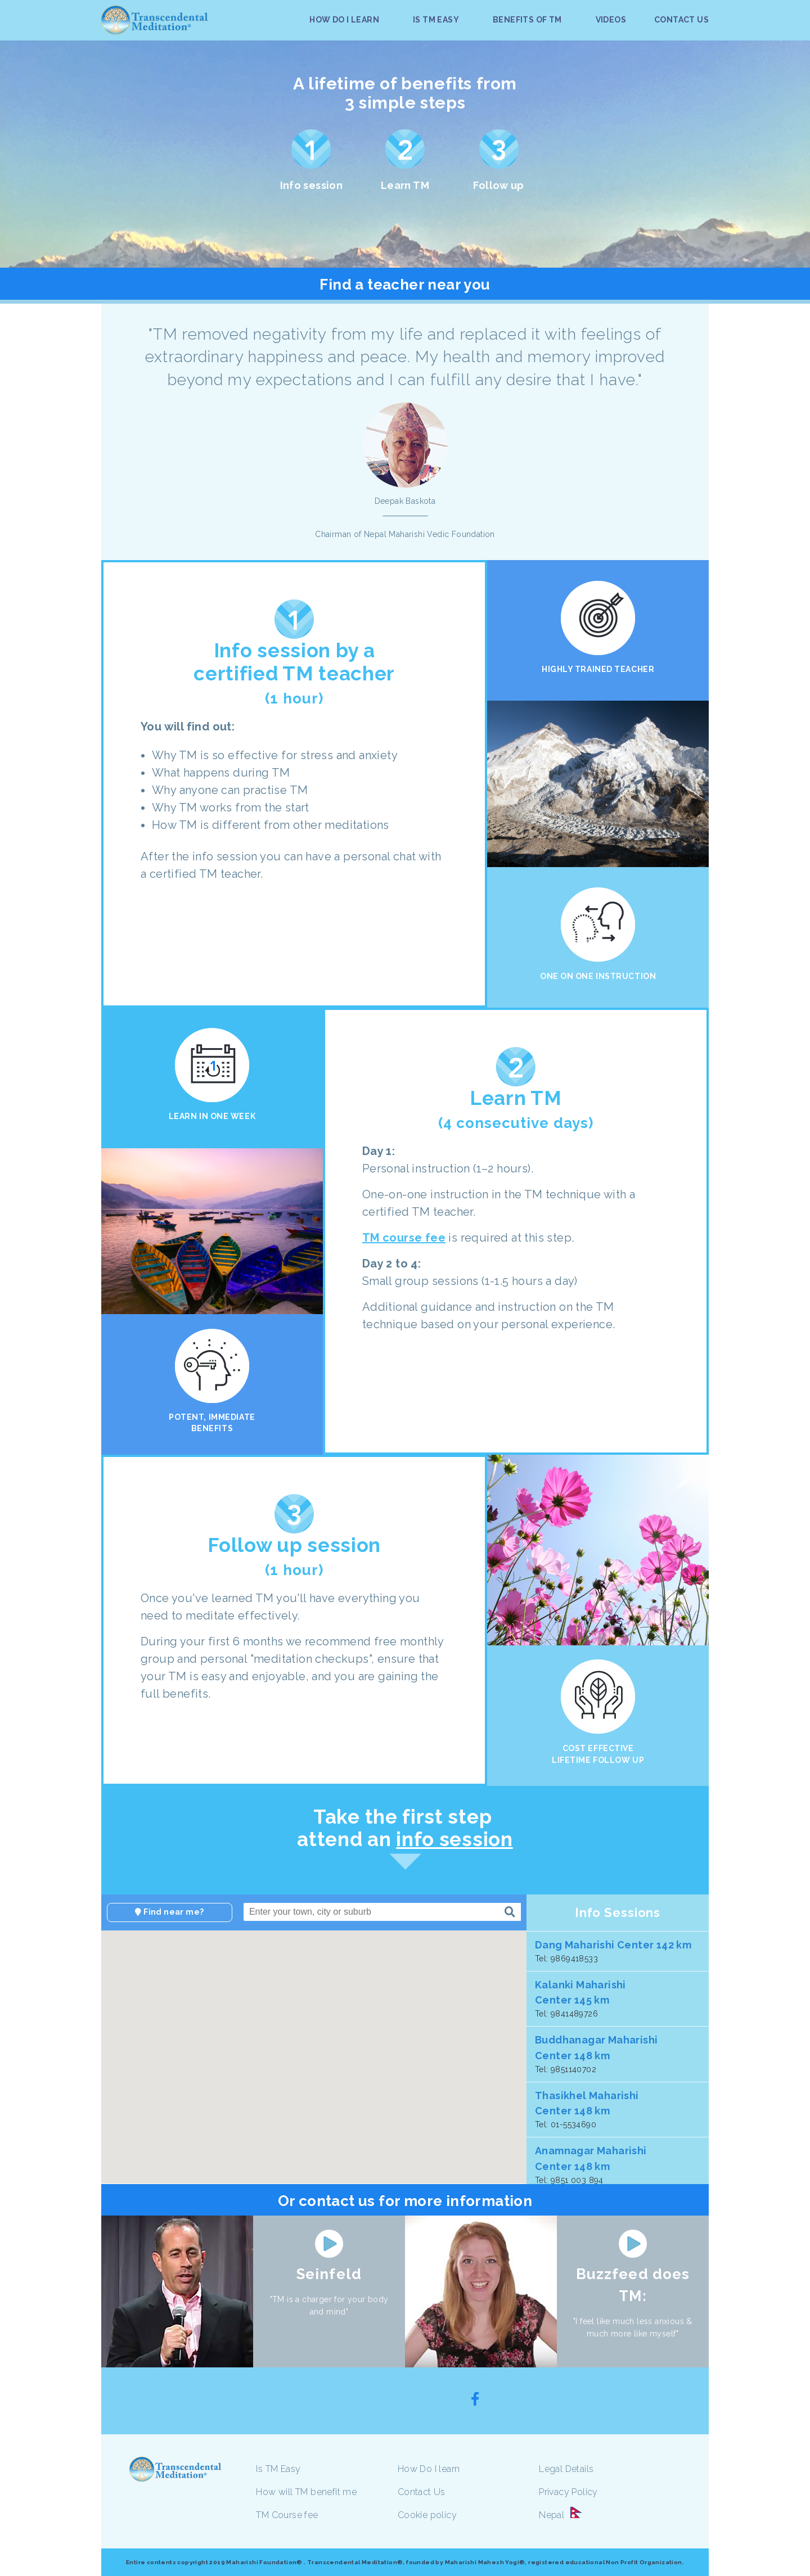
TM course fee (404, 1237)
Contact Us (422, 2492)
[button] (212, 2073)
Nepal (551, 2515)
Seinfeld (328, 2274)
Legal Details (566, 2469)
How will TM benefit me (306, 2492)
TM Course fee (287, 2515)
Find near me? (169, 1911)
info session (454, 1839)
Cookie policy (427, 2515)
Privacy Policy (568, 2492)
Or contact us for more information (405, 2200)
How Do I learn (429, 2469)
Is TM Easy (278, 2469)
